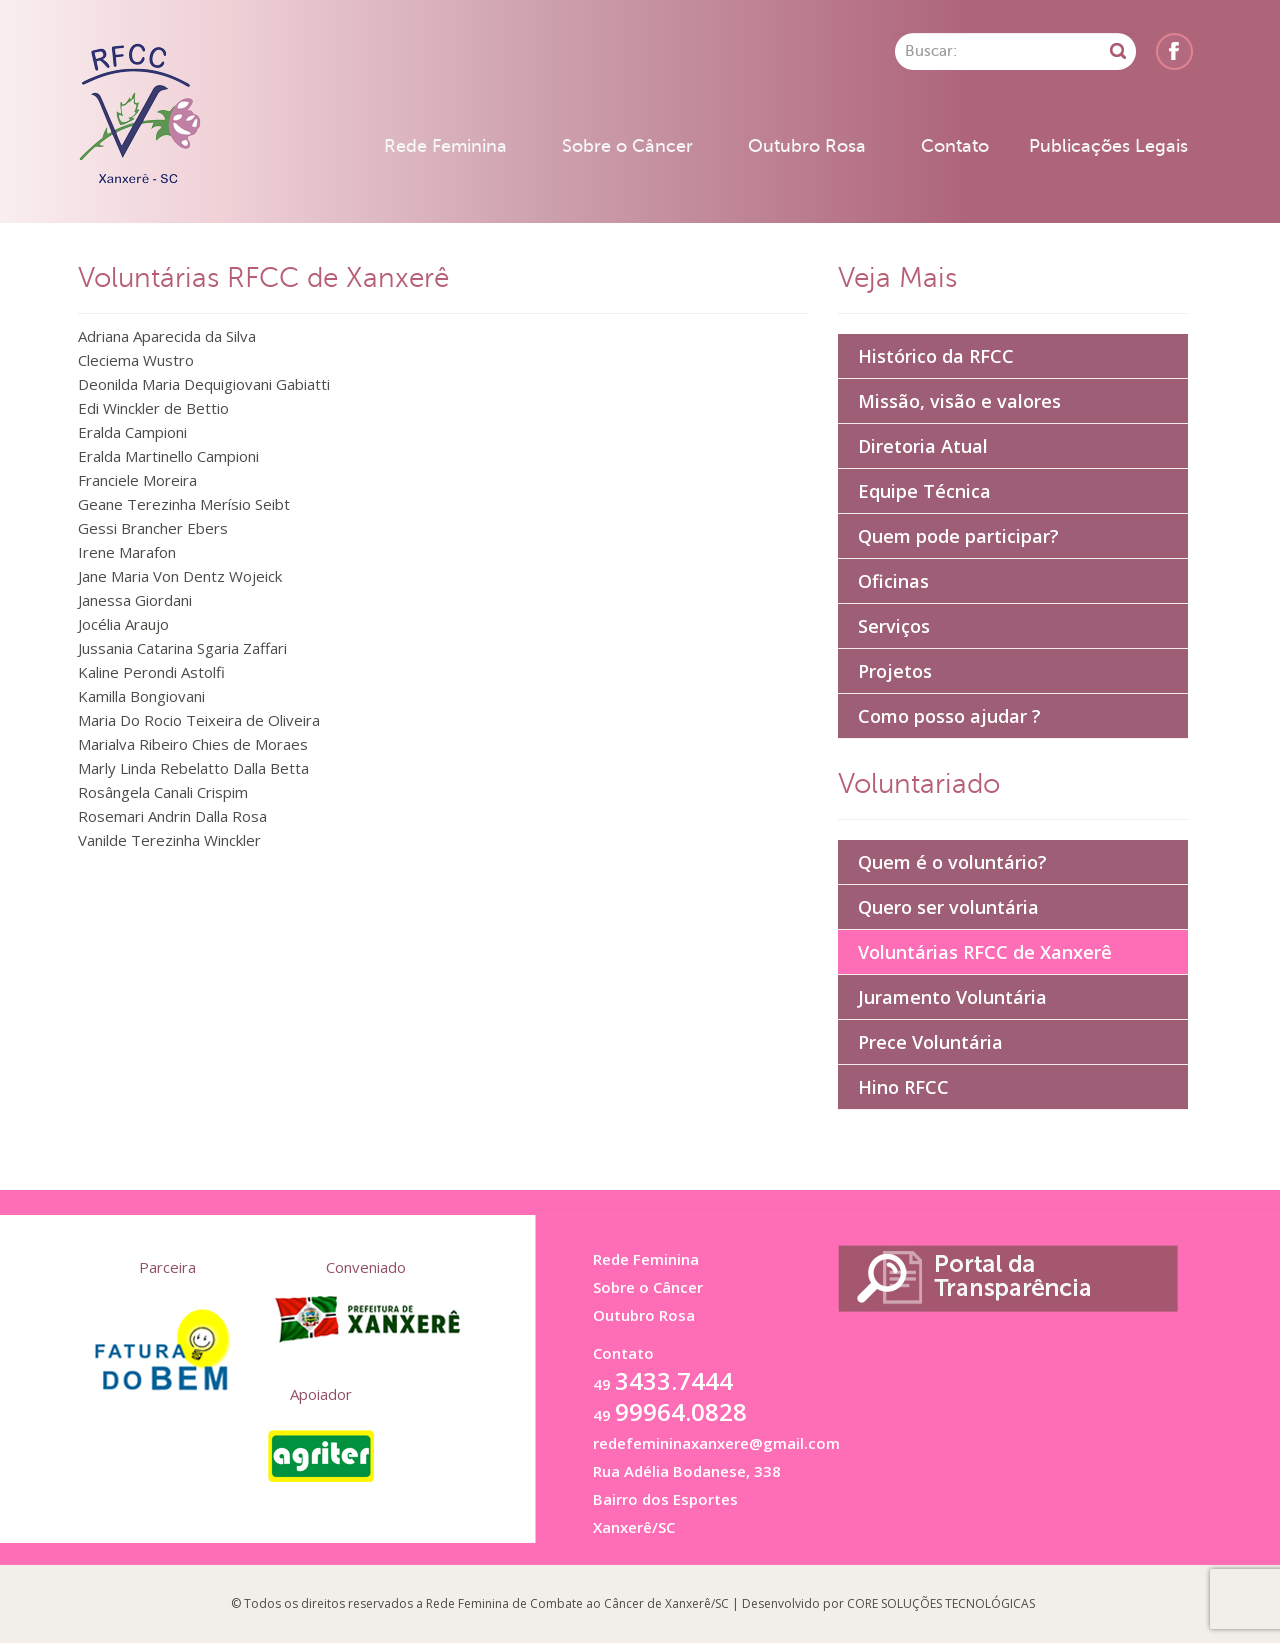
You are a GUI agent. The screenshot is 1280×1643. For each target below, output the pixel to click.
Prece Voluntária (930, 1042)
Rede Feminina (445, 146)
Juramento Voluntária (952, 997)
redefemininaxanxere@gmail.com (716, 1443)
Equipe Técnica (924, 491)
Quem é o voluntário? (952, 862)
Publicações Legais (1108, 146)
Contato (955, 146)
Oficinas (893, 581)
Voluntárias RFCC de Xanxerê (985, 952)
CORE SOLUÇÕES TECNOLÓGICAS (941, 1603)
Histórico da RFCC (936, 356)
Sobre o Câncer (627, 146)
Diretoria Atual (923, 446)
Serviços (894, 626)
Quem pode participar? (958, 536)
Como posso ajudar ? (949, 716)
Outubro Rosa (807, 146)
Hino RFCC (903, 1087)
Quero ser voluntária (948, 907)
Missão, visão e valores (959, 401)
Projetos (895, 671)
